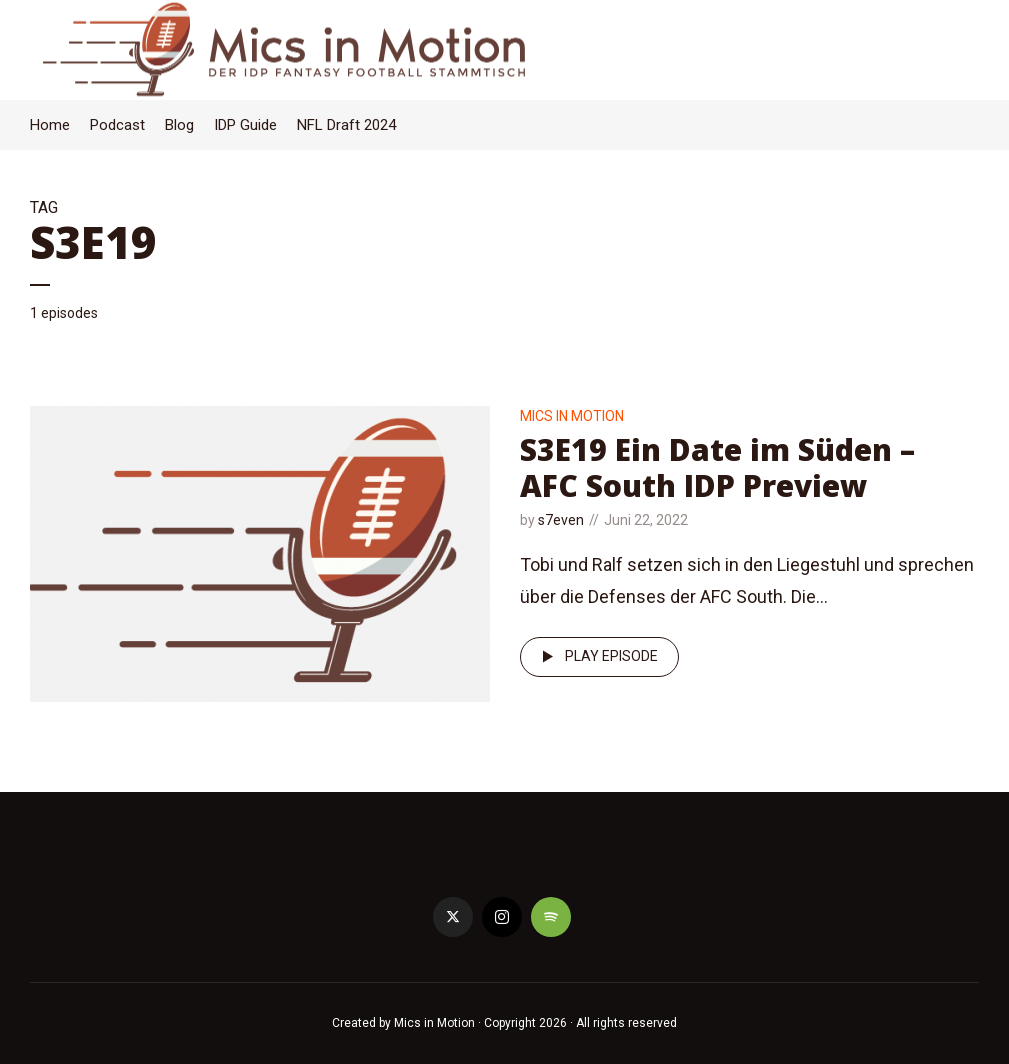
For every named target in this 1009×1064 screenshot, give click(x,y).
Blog (179, 125)
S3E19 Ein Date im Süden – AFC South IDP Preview (717, 467)
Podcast (117, 125)
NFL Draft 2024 (346, 125)
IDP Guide (245, 125)
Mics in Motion (572, 416)
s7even (561, 520)
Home (50, 125)
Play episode (596, 657)
